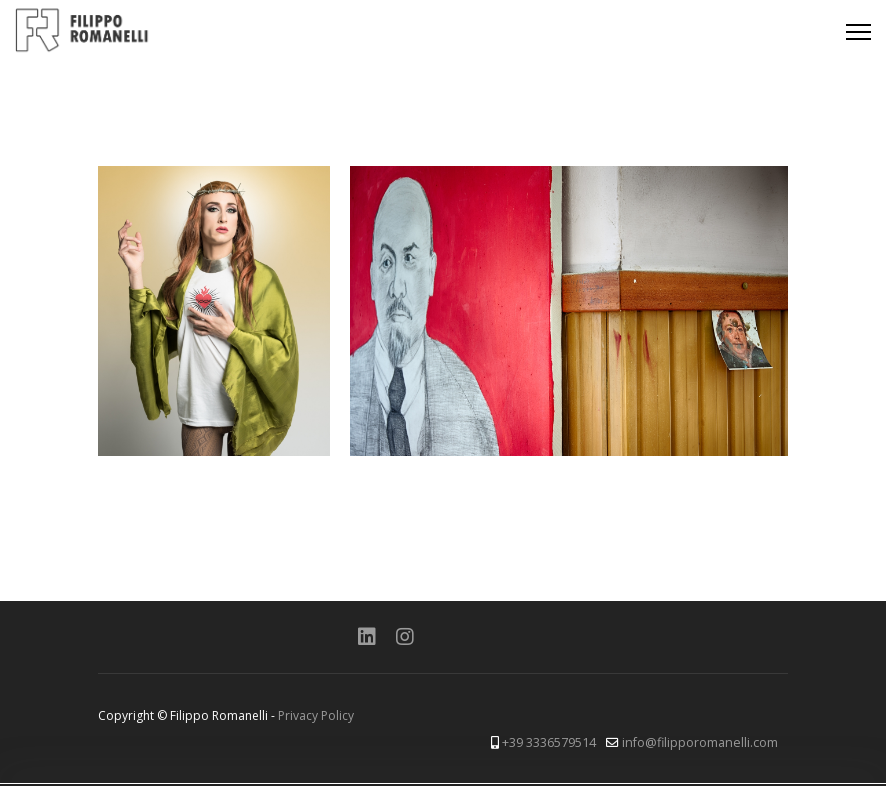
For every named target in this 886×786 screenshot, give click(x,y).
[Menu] (858, 32)
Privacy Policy (316, 715)
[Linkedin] (367, 636)
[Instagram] (405, 636)
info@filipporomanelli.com (700, 742)
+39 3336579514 (549, 742)
